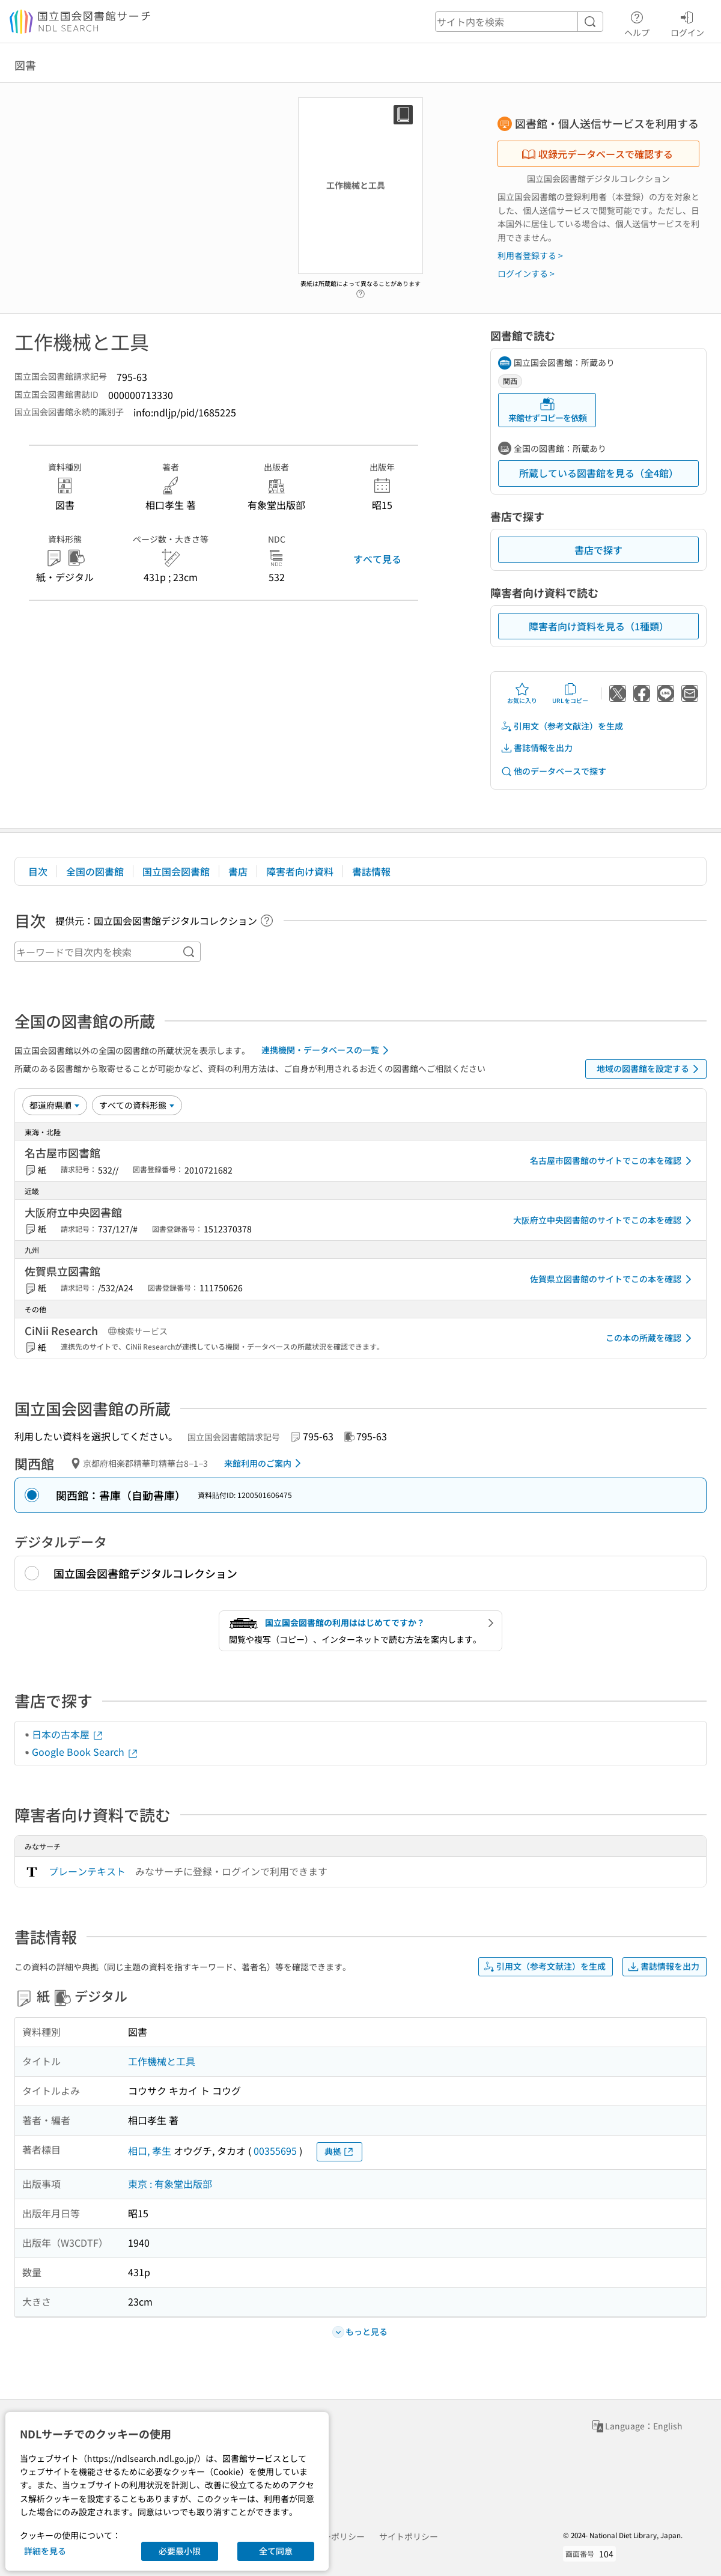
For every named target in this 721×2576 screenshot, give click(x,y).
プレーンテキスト (87, 1871)
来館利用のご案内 (264, 1463)
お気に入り (522, 693)
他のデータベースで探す (553, 771)
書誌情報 (371, 871)
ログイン (687, 22)
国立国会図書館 (176, 871)
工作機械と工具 (161, 2061)
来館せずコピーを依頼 (547, 410)
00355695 (275, 2150)
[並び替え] (54, 1105)
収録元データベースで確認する (597, 154)
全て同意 (276, 2551)
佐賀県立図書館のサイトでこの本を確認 (613, 1279)
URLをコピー (570, 693)
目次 (37, 871)
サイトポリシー (408, 2536)
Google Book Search (85, 1751)
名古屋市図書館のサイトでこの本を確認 (613, 1161)
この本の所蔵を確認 (651, 1338)
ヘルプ (637, 22)
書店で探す (598, 550)
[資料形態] (137, 1105)
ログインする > (526, 273)
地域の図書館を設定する (650, 1069)
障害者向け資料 (299, 871)
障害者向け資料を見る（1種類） (599, 626)
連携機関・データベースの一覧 (327, 1050)
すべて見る (377, 559)
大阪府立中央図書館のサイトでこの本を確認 (604, 1220)
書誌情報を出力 (536, 747)
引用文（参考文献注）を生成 (561, 726)
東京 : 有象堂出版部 (170, 2183)
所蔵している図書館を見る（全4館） (598, 473)
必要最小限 (180, 2551)
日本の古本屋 (68, 1734)
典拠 (339, 2151)
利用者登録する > (530, 255)
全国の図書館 (95, 871)
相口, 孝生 (149, 2150)
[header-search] (519, 21)
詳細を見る (45, 2551)
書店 (238, 871)
